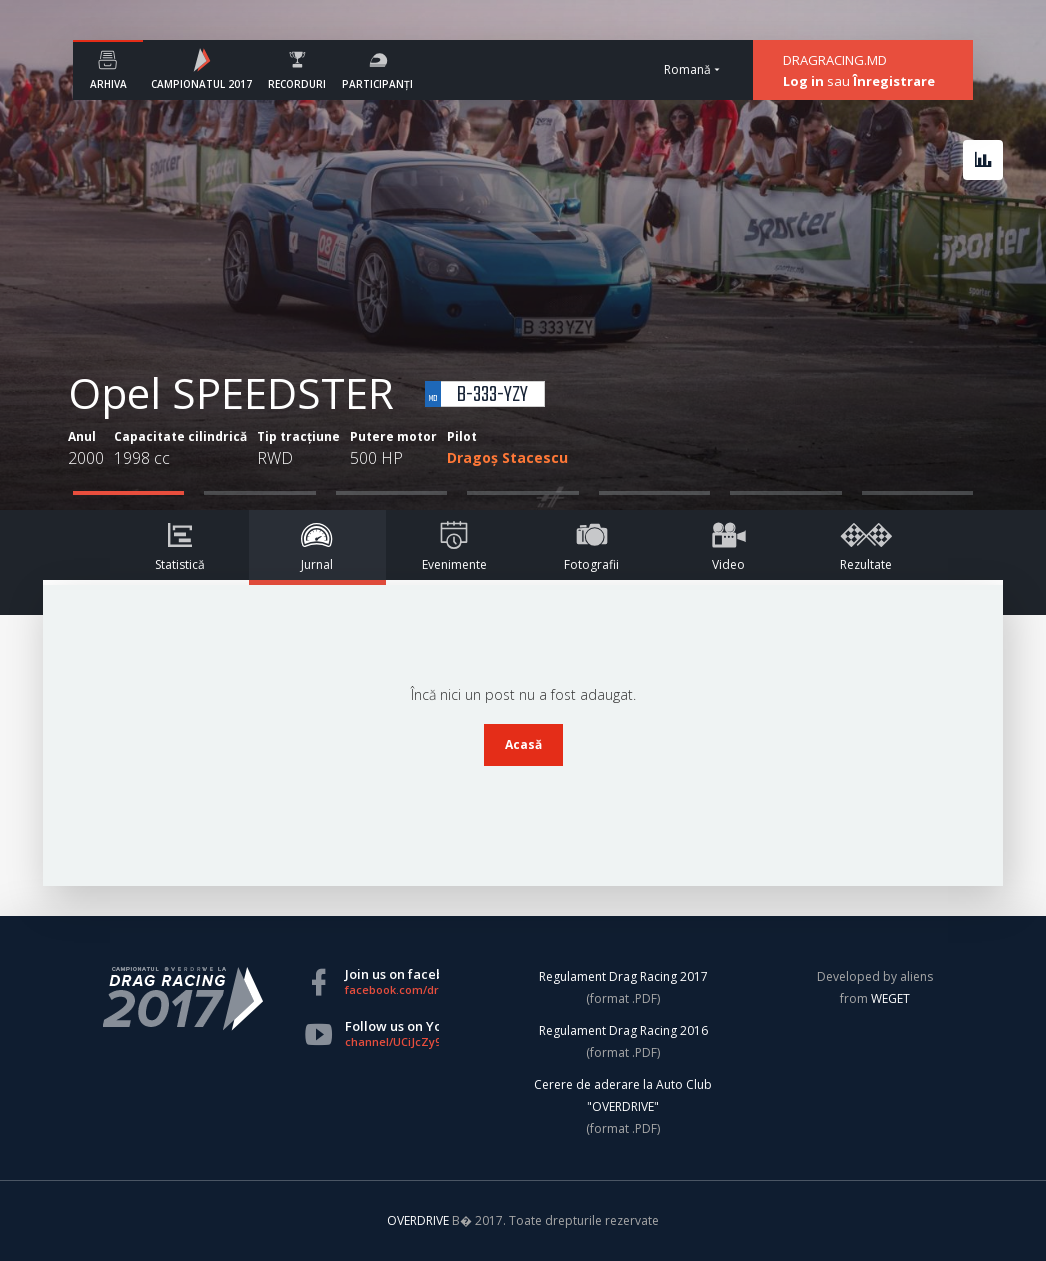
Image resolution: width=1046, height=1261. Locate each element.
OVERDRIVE (419, 1220)
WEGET (890, 998)
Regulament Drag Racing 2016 (623, 1030)
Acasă (523, 744)
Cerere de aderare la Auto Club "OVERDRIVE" (623, 1095)
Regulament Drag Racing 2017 (623, 976)
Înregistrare (894, 81)
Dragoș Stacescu (507, 457)
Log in (803, 81)
